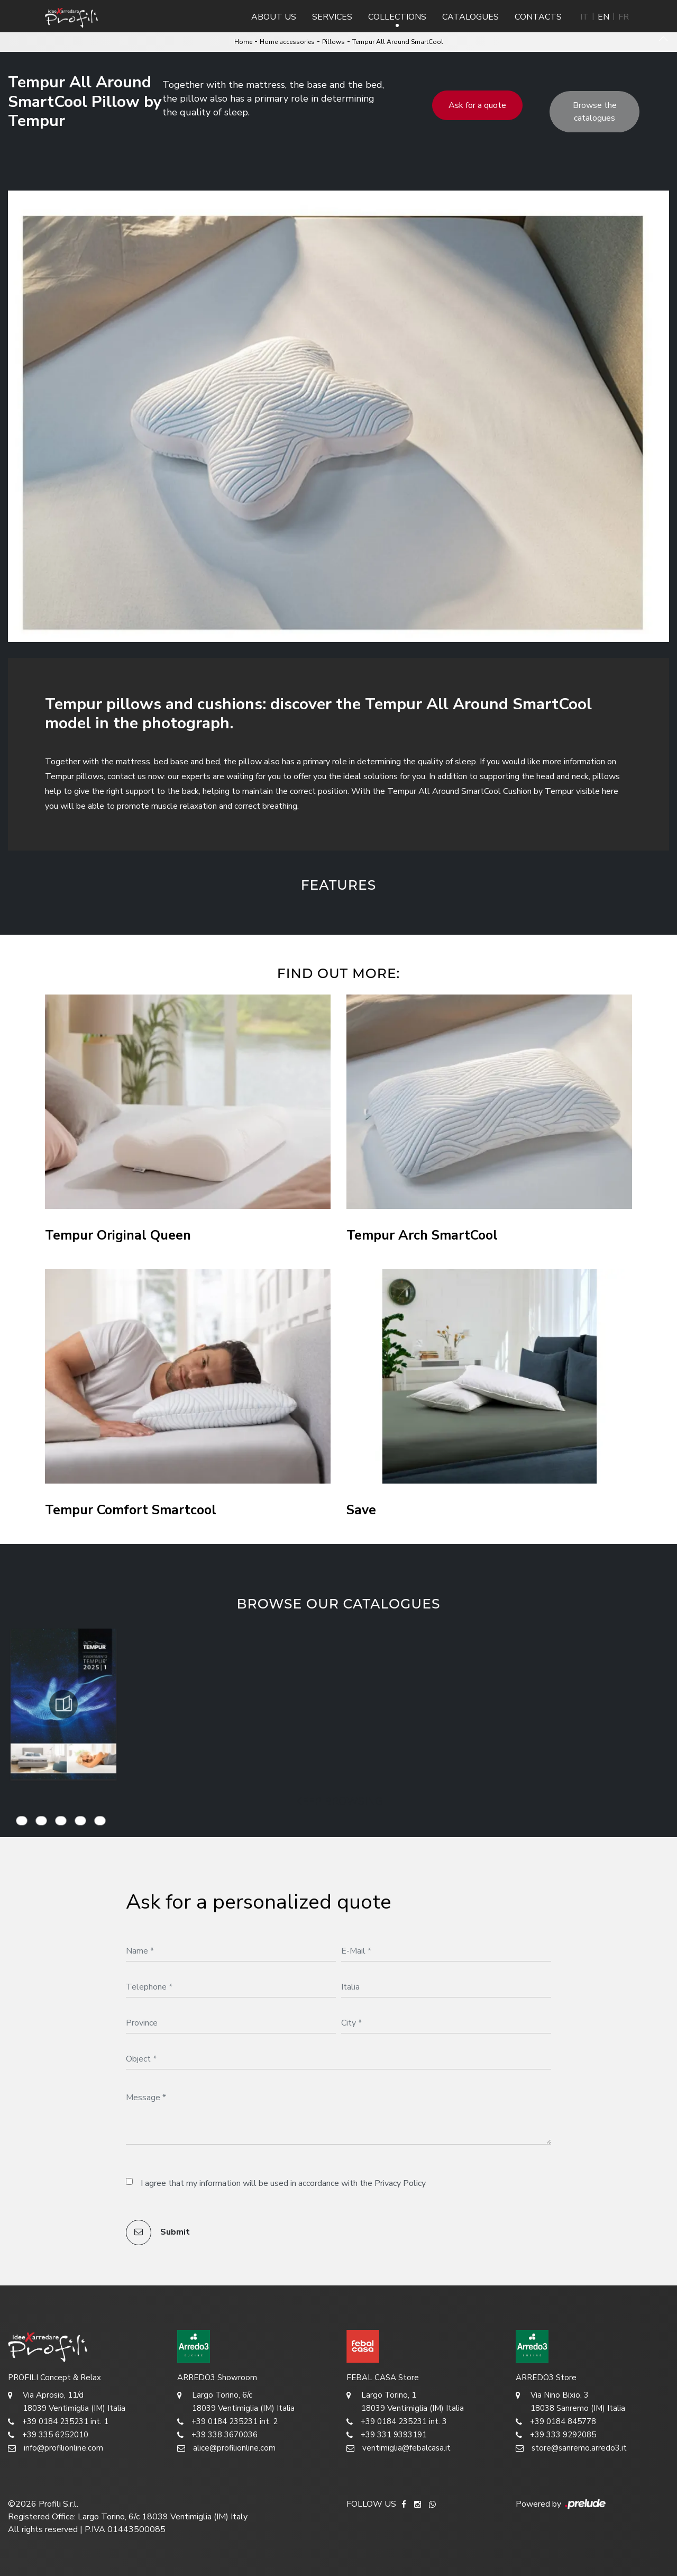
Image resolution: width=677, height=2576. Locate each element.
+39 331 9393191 (386, 2435)
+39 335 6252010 (48, 2435)
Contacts (538, 17)
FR (623, 17)
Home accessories (287, 42)
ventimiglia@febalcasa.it (398, 2448)
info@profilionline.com (55, 2448)
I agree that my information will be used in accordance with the (283, 2183)
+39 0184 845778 (556, 2421)
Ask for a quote (477, 105)
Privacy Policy (400, 2183)
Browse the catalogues (595, 112)
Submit (158, 2232)
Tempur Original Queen (118, 1235)
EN (603, 17)
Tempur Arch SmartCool (422, 1235)
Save (361, 1510)
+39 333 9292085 (556, 2435)
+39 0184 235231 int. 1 (58, 2421)
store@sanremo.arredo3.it (571, 2448)
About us (273, 17)
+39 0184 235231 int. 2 (227, 2421)
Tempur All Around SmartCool (397, 42)
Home (243, 42)
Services (332, 17)
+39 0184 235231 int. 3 (396, 2421)
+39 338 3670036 (217, 2435)
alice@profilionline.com (226, 2448)
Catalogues (470, 17)
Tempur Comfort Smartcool (130, 1510)
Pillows (333, 42)
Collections (397, 17)
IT (584, 17)
